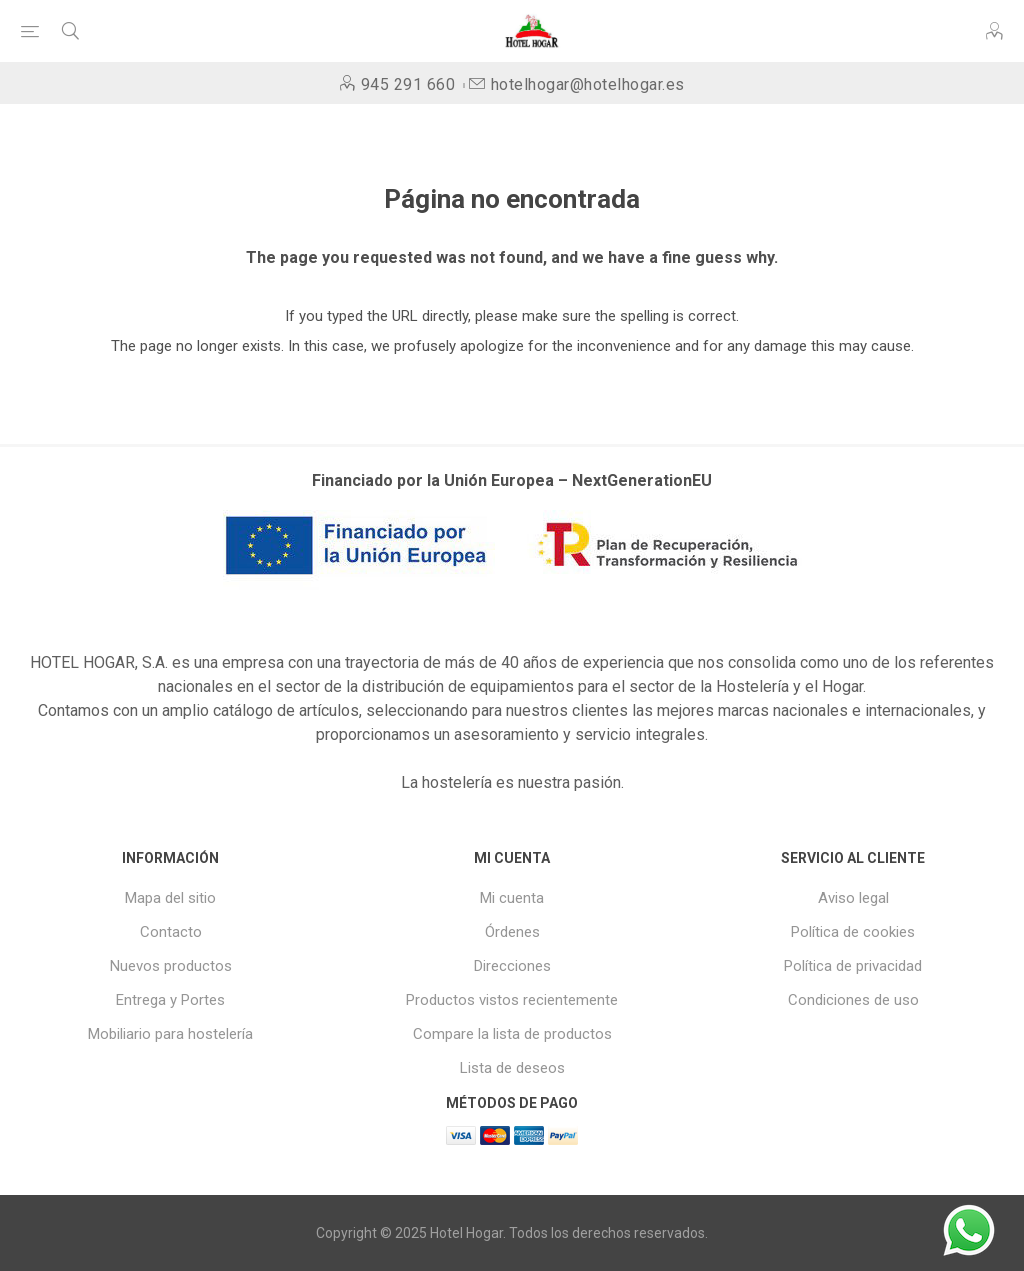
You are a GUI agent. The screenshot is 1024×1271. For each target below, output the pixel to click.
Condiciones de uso (853, 1000)
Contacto (171, 932)
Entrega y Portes (170, 1000)
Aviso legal (853, 898)
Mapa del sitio (170, 898)
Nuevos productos (171, 966)
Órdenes (512, 932)
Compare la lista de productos (512, 1034)
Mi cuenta (512, 898)
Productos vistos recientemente (512, 1000)
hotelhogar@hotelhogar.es (588, 84)
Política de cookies (853, 932)
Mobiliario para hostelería (170, 1034)
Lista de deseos (512, 1068)
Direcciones (512, 966)
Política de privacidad (853, 966)
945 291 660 (408, 84)
